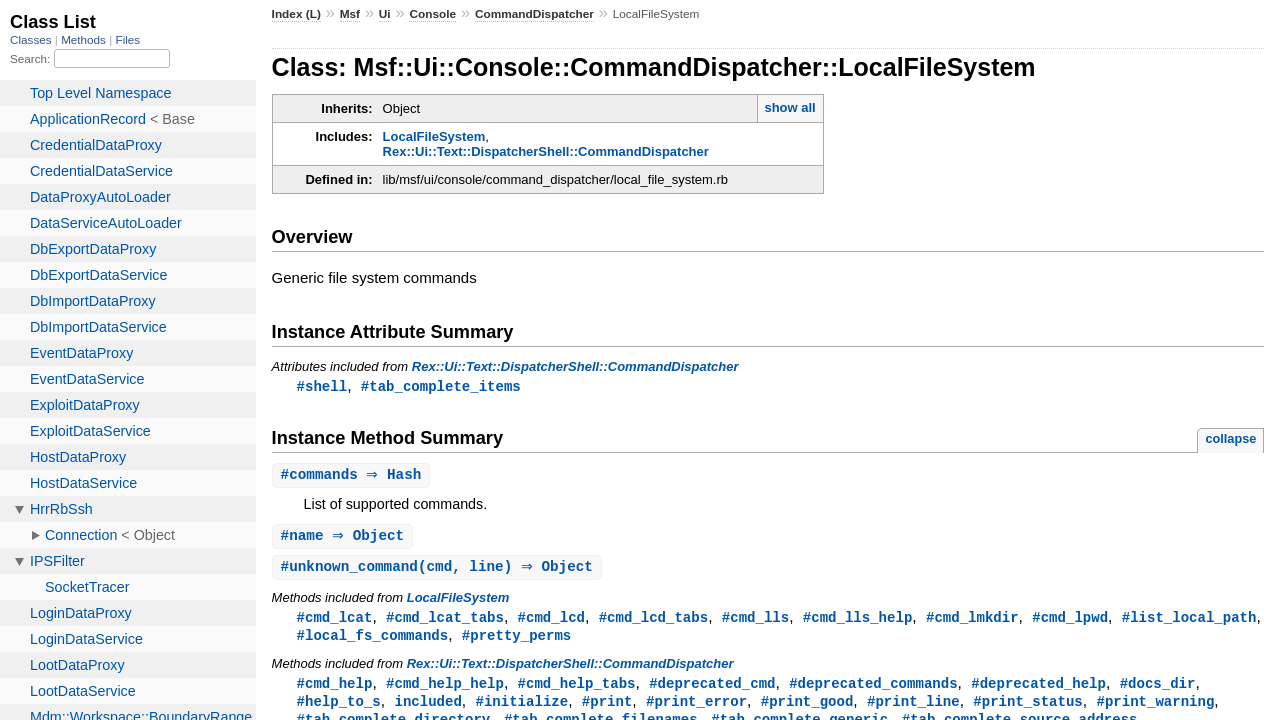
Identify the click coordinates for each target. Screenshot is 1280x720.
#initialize (521, 708)
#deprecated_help (1038, 689)
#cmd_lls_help (857, 621)
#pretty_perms (516, 640)
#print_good (807, 708)
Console (432, 14)
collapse (1230, 439)
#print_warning (1155, 708)
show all (789, 107)
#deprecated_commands (873, 689)
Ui (385, 14)
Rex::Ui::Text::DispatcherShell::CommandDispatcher (546, 151)
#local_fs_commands (373, 640)
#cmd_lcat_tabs (445, 621)
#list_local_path (1189, 621)
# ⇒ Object (345, 538)
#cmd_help (335, 689)
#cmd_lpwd (1070, 621)
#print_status (1027, 708)
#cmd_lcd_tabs (653, 621)
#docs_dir (1158, 689)
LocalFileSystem (434, 136)
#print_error (696, 708)
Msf (350, 14)
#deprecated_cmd (712, 689)
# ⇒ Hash (354, 476)
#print (607, 708)
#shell (322, 386)
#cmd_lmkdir (972, 621)
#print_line (913, 708)
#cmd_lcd (551, 621)
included (427, 708)
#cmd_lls (755, 621)
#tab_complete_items (441, 386)
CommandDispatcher (534, 14)
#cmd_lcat (335, 621)
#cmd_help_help (445, 689)
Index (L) (296, 14)
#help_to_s (339, 708)
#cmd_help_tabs (577, 689)
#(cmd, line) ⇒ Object (439, 570)
